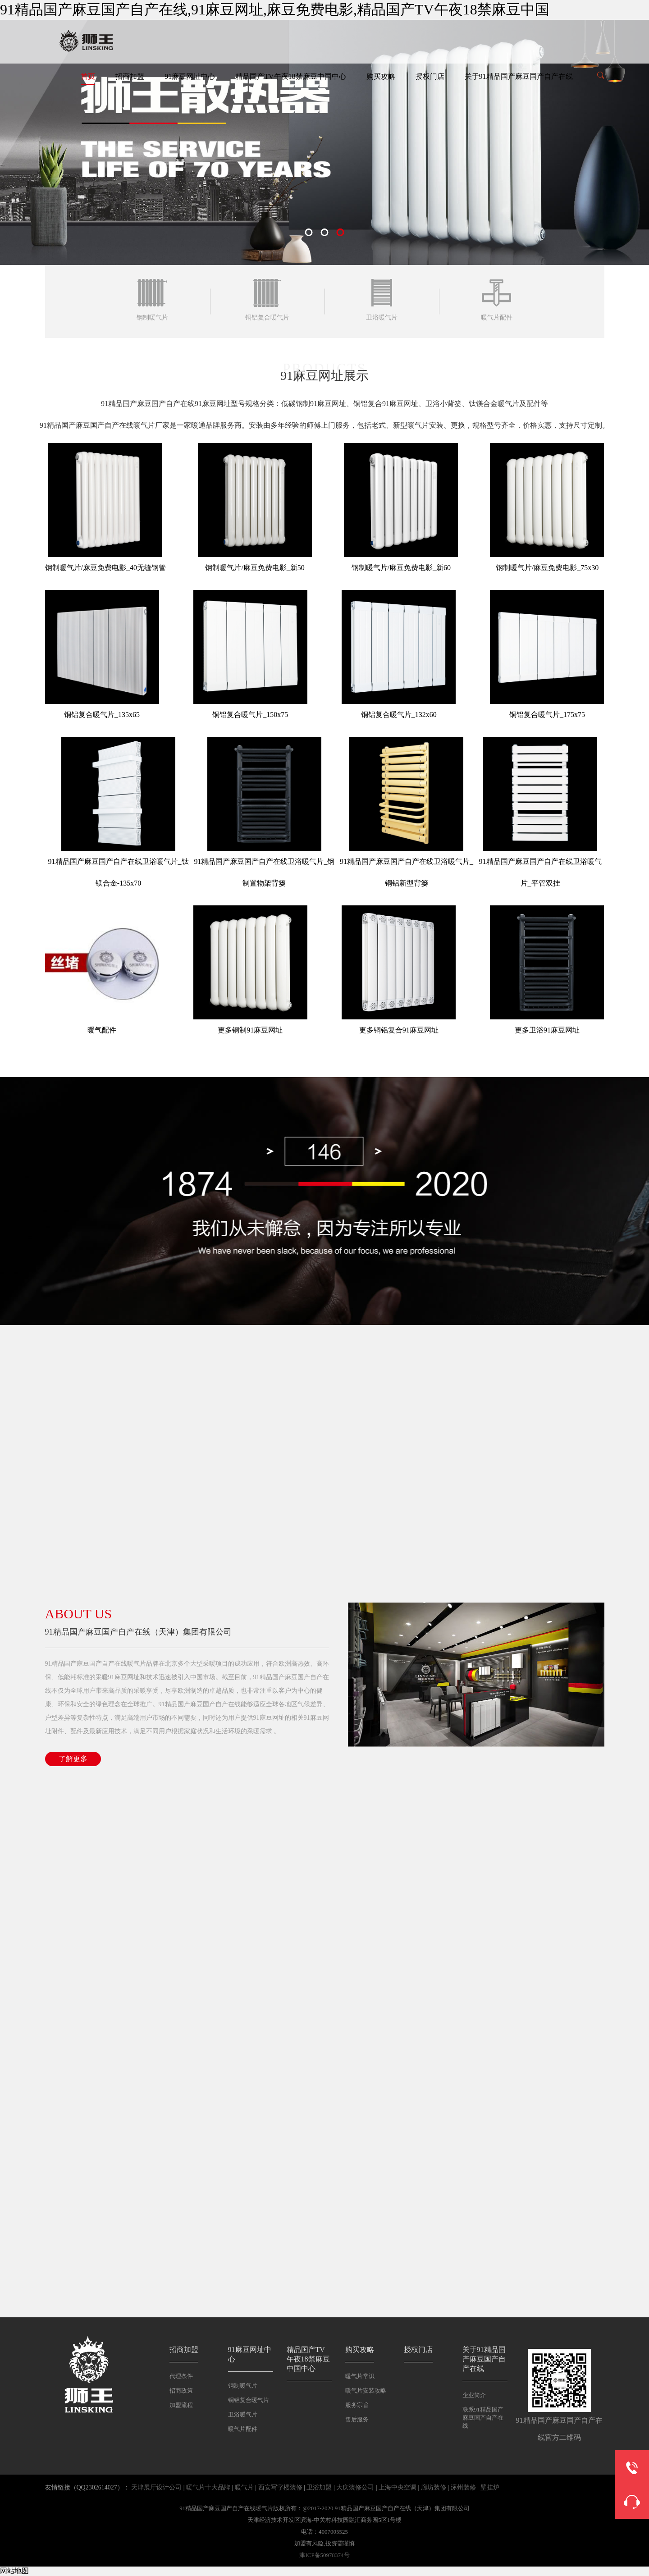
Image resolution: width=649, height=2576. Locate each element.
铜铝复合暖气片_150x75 (250, 714)
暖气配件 (101, 1030)
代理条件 (181, 2376)
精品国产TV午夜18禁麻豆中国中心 (290, 76)
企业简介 (474, 2395)
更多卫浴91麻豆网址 (547, 1030)
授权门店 (430, 76)
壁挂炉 (489, 2487)
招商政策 (181, 2390)
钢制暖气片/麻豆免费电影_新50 (254, 567)
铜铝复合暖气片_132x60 (399, 714)
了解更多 (73, 1759)
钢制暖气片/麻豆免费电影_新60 (401, 567)
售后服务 (357, 2419)
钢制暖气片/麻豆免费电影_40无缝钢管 (105, 567)
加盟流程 (181, 2405)
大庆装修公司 (355, 2487)
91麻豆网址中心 (190, 76)
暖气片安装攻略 (365, 2390)
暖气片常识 (360, 2376)
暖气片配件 (242, 2428)
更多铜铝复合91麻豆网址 (399, 1030)
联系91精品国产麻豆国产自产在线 (482, 2417)
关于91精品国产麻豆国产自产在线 (519, 76)
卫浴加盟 (319, 2487)
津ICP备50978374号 (324, 2555)
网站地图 (14, 2571)
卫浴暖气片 (242, 2414)
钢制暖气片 (242, 2385)
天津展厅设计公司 (156, 2487)
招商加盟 (129, 76)
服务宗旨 (357, 2405)
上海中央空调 (397, 2487)
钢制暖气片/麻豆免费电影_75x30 (547, 567)
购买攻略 (380, 76)
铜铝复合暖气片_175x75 (547, 714)
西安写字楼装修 (280, 2487)
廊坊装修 (433, 2487)
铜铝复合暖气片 (248, 2400)
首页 (88, 76)
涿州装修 (463, 2487)
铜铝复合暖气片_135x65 (102, 714)
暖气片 (244, 2487)
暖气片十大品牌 (208, 2487)
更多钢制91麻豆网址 (250, 1030)
